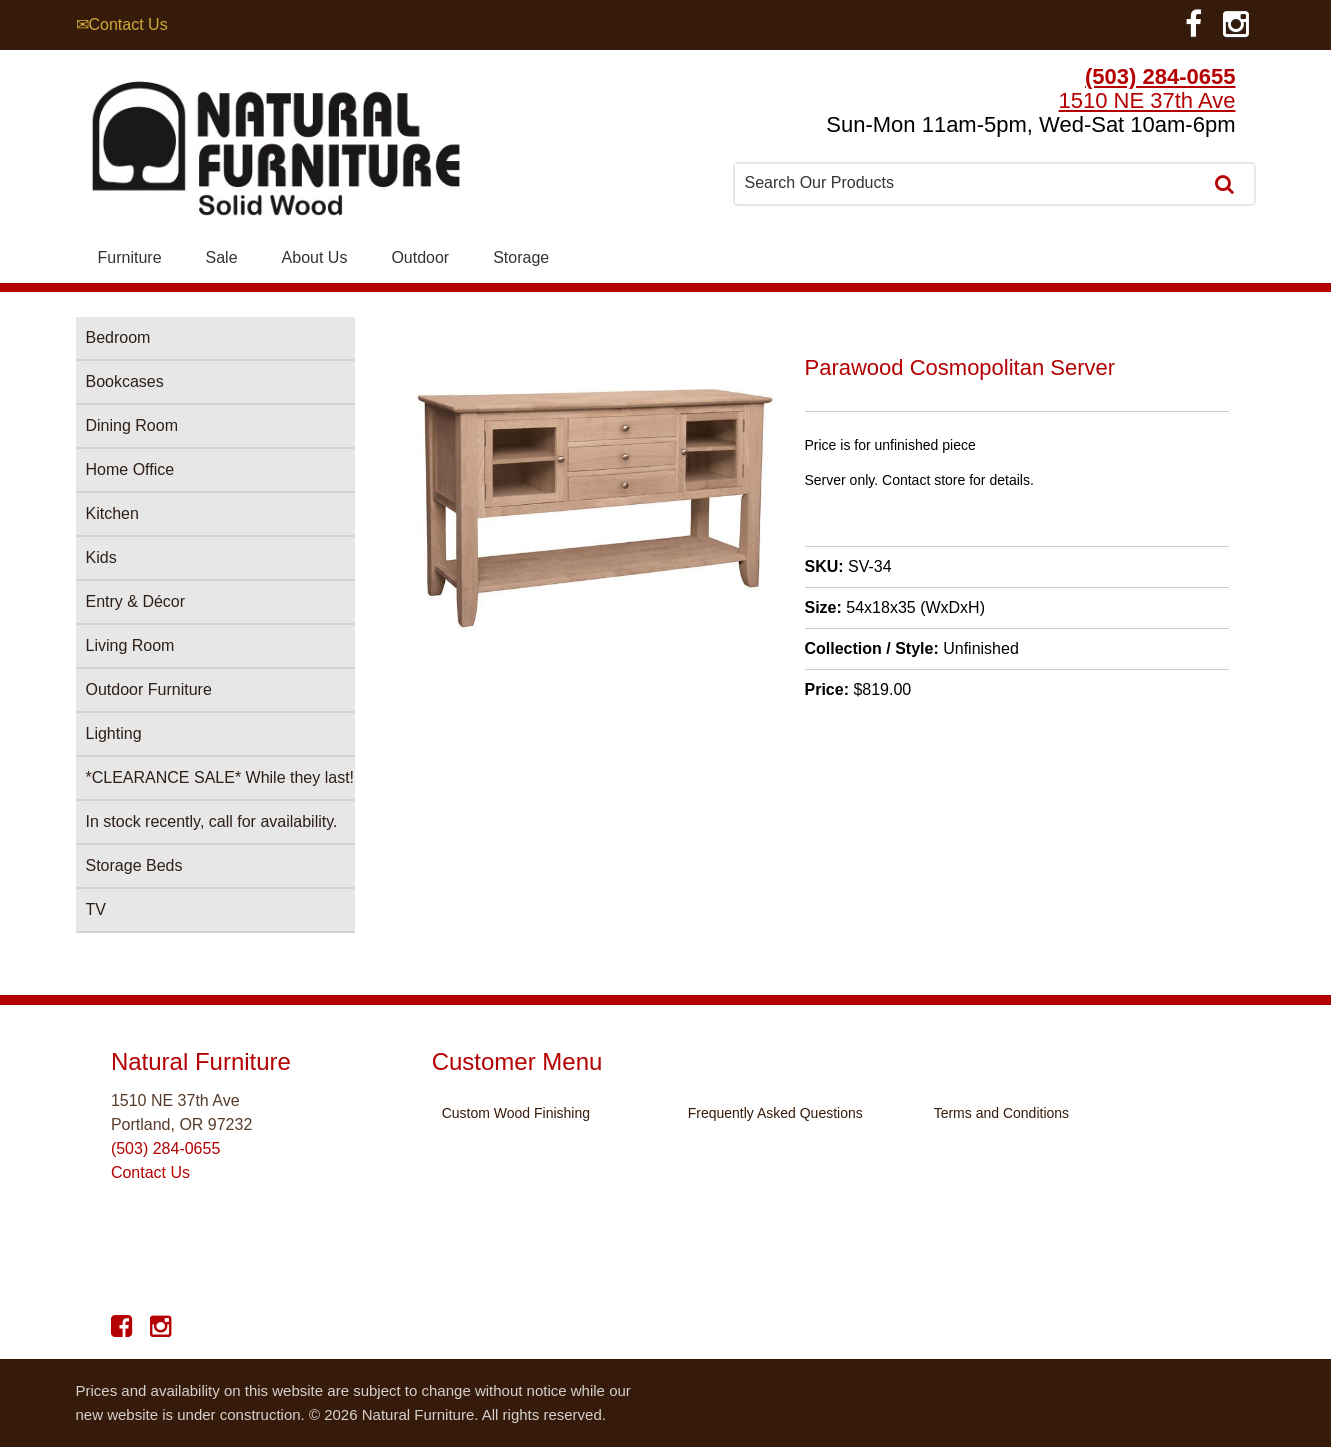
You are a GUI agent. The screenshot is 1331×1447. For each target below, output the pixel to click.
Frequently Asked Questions (775, 1113)
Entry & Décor (136, 601)
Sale (222, 257)
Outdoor (420, 257)
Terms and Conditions (1001, 1113)
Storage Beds (134, 865)
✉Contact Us (122, 24)
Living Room (130, 645)
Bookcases (125, 381)
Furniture (130, 257)
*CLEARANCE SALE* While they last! (220, 777)
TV (96, 909)
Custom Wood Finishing (516, 1113)
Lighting (114, 733)
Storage (521, 257)
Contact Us (150, 1172)
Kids (101, 557)
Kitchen (112, 513)
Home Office (130, 469)
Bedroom (118, 337)
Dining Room (132, 425)
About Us (315, 257)
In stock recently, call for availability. (212, 821)
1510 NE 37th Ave (1147, 100)
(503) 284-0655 (1160, 76)
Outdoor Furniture (149, 689)
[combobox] (970, 183)
